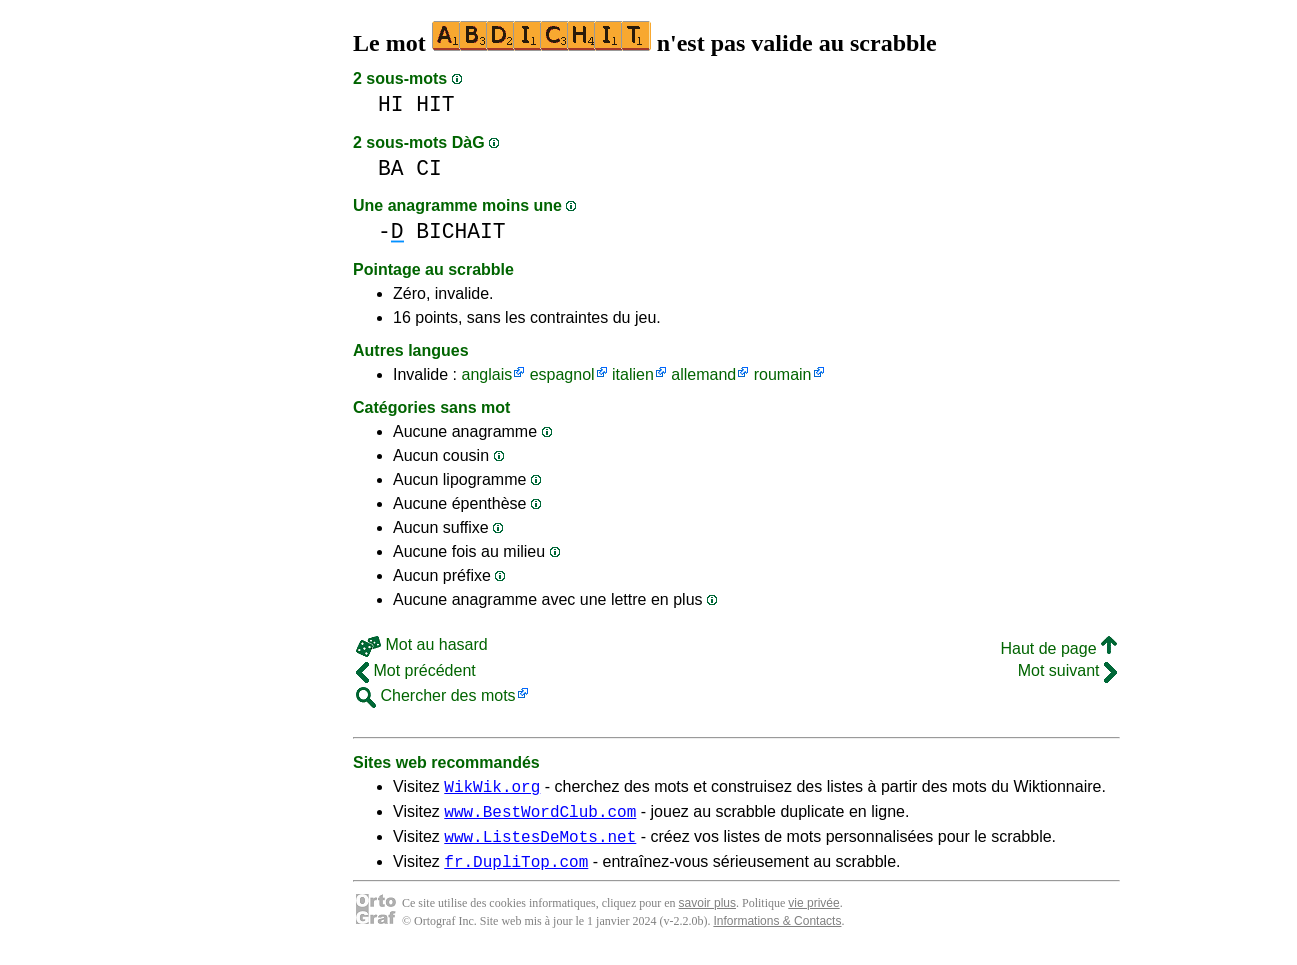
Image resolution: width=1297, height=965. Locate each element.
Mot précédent (416, 670)
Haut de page (1058, 648)
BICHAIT (460, 231)
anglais (486, 374)
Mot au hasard (422, 644)
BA (391, 168)
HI (391, 104)
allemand (703, 374)
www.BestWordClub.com (540, 817)
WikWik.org (492, 789)
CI (429, 168)
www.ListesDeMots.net (540, 845)
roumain (783, 374)
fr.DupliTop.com (516, 873)
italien (633, 374)
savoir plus (707, 915)
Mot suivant (1067, 670)
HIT (435, 104)
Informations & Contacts (777, 933)
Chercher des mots (436, 695)
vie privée (813, 915)
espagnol (562, 374)
